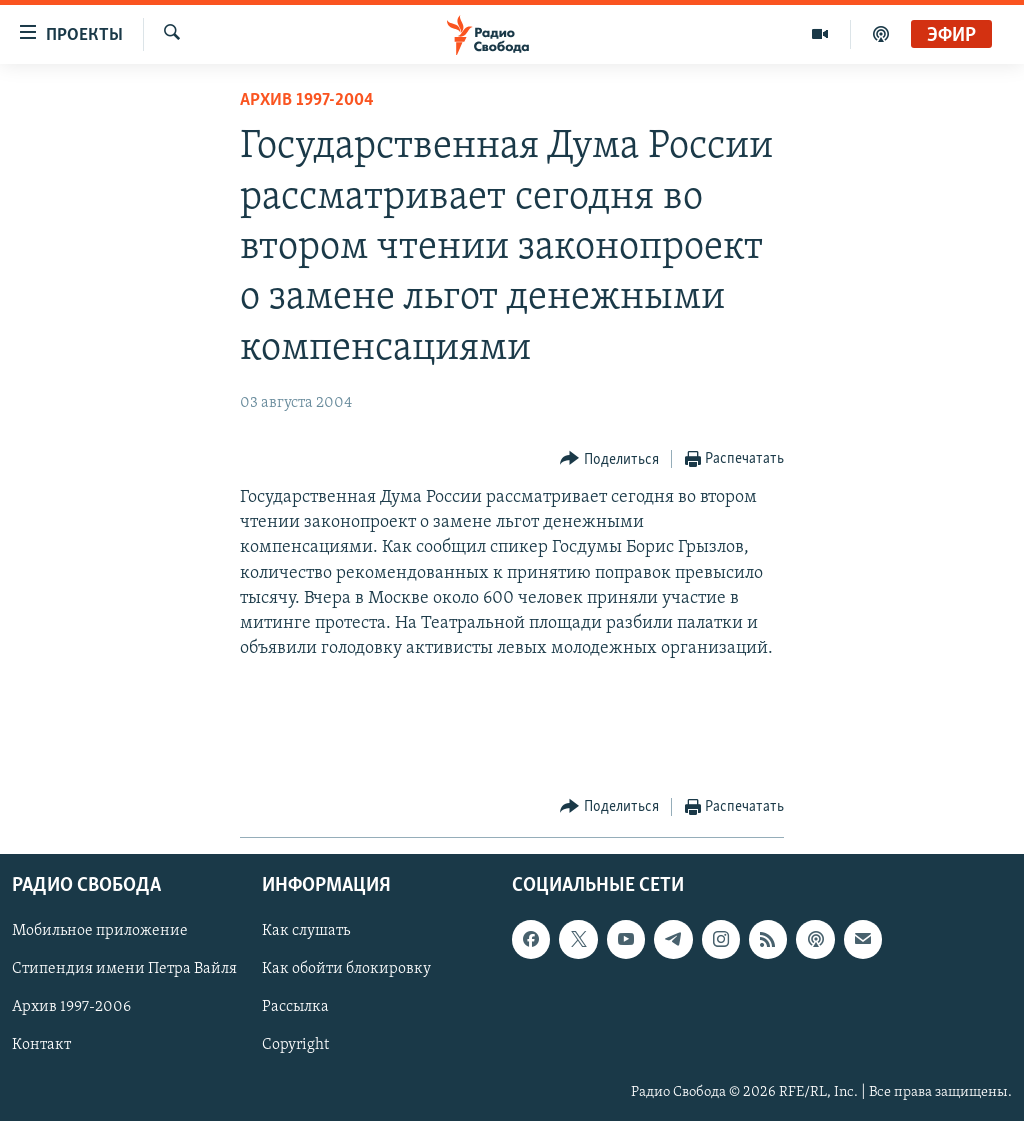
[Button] (609, 459)
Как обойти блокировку (346, 969)
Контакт (41, 1045)
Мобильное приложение (100, 931)
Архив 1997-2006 (71, 1007)
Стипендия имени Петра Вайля (124, 969)
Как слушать (306, 931)
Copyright (295, 1045)
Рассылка (295, 1007)
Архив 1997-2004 (307, 100)
